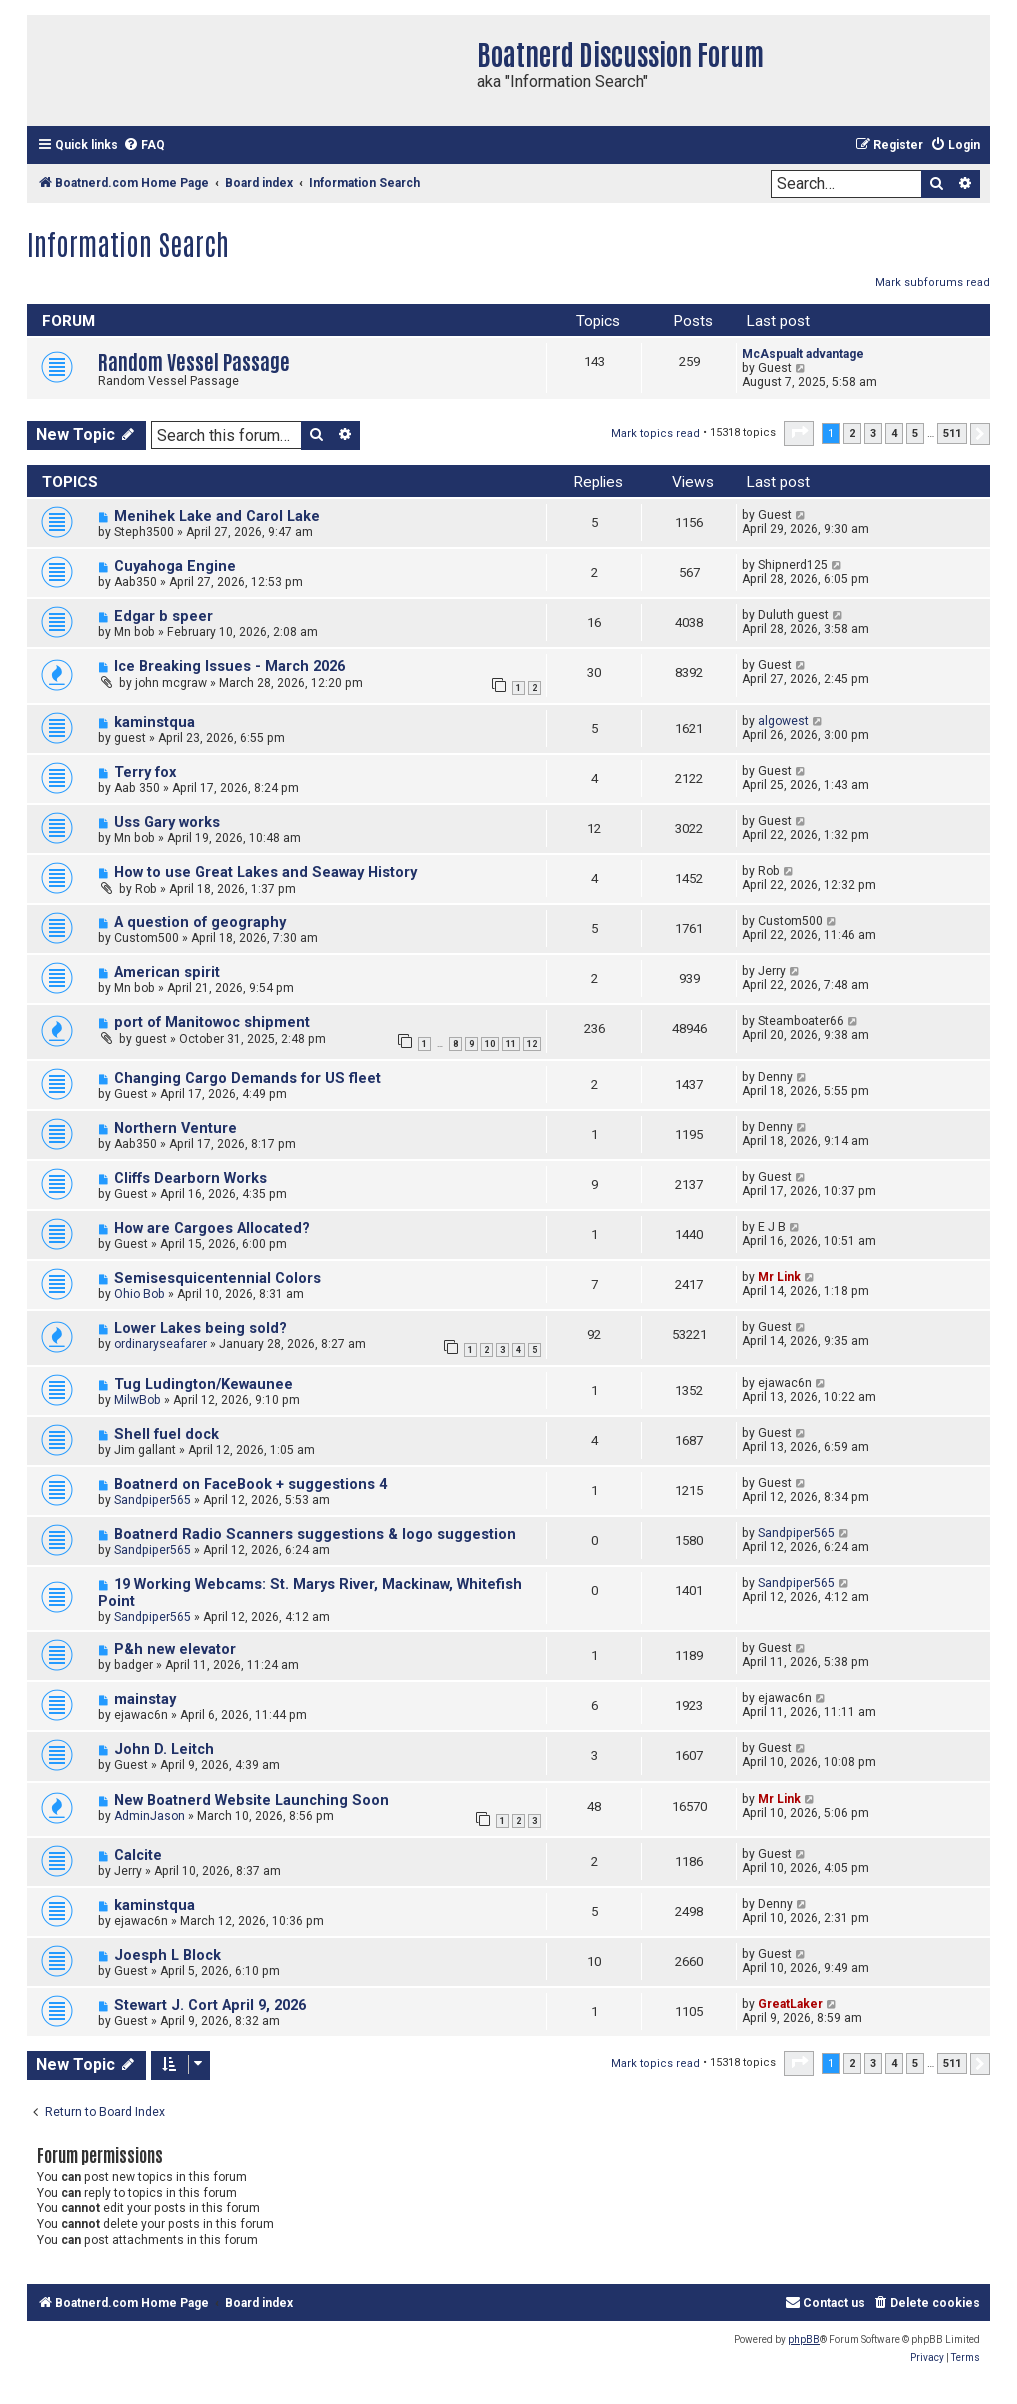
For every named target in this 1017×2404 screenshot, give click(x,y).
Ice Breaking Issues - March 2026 (229, 666)
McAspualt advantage (803, 354)
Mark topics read (655, 433)
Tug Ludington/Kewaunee (203, 1384)
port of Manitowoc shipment (212, 1022)
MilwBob (137, 1400)
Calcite (138, 1855)
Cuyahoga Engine (175, 566)
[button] (799, 433)
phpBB (804, 2339)
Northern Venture (175, 1128)
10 (490, 1044)
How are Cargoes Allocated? (212, 1228)
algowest (783, 721)
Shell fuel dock (166, 1434)
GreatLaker (790, 2004)
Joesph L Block (167, 1955)
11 (511, 1044)
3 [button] (873, 433)
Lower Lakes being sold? (200, 1328)
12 (532, 1044)
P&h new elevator (175, 1649)
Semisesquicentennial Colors (217, 1278)
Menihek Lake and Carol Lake (217, 516)
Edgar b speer (163, 616)
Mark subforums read (932, 282)
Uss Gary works (167, 822)
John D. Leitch (164, 1749)
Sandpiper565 (152, 1500)
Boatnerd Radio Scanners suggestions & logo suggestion (315, 1534)
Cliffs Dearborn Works (190, 1178)
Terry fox (145, 772)
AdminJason (149, 1816)
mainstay (145, 1699)
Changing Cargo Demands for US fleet (247, 1078)
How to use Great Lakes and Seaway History (265, 872)
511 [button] (952, 433)
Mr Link (779, 1277)
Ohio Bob (139, 1294)
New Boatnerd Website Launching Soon (251, 1800)
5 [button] (915, 433)
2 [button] (852, 433)
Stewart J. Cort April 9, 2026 (210, 2005)
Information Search (128, 243)
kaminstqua (154, 722)
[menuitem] (144, 145)
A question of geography (200, 922)
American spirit (167, 972)
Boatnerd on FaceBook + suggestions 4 (250, 1484)
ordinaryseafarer (160, 1344)
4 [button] (894, 433)
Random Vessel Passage (194, 360)
